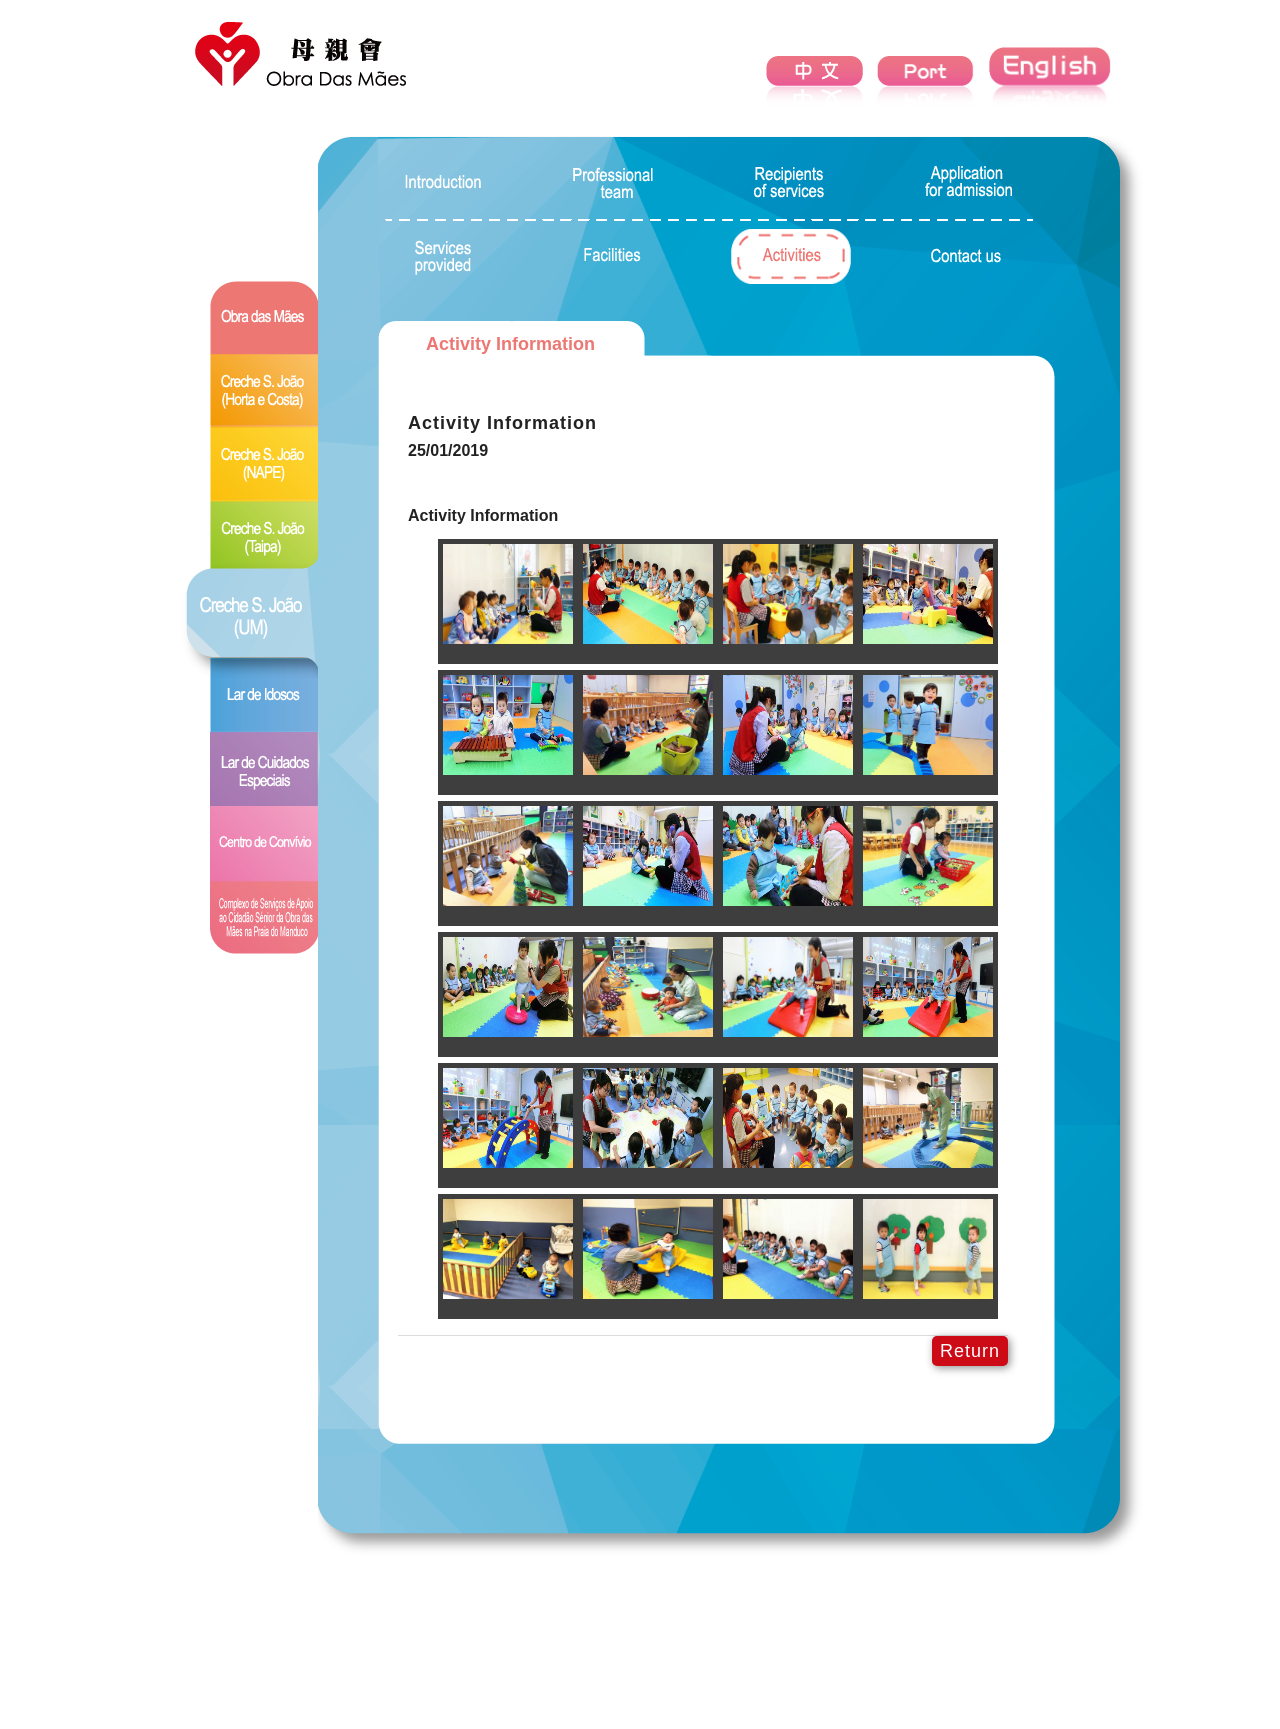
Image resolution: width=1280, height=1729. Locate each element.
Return (970, 1351)
